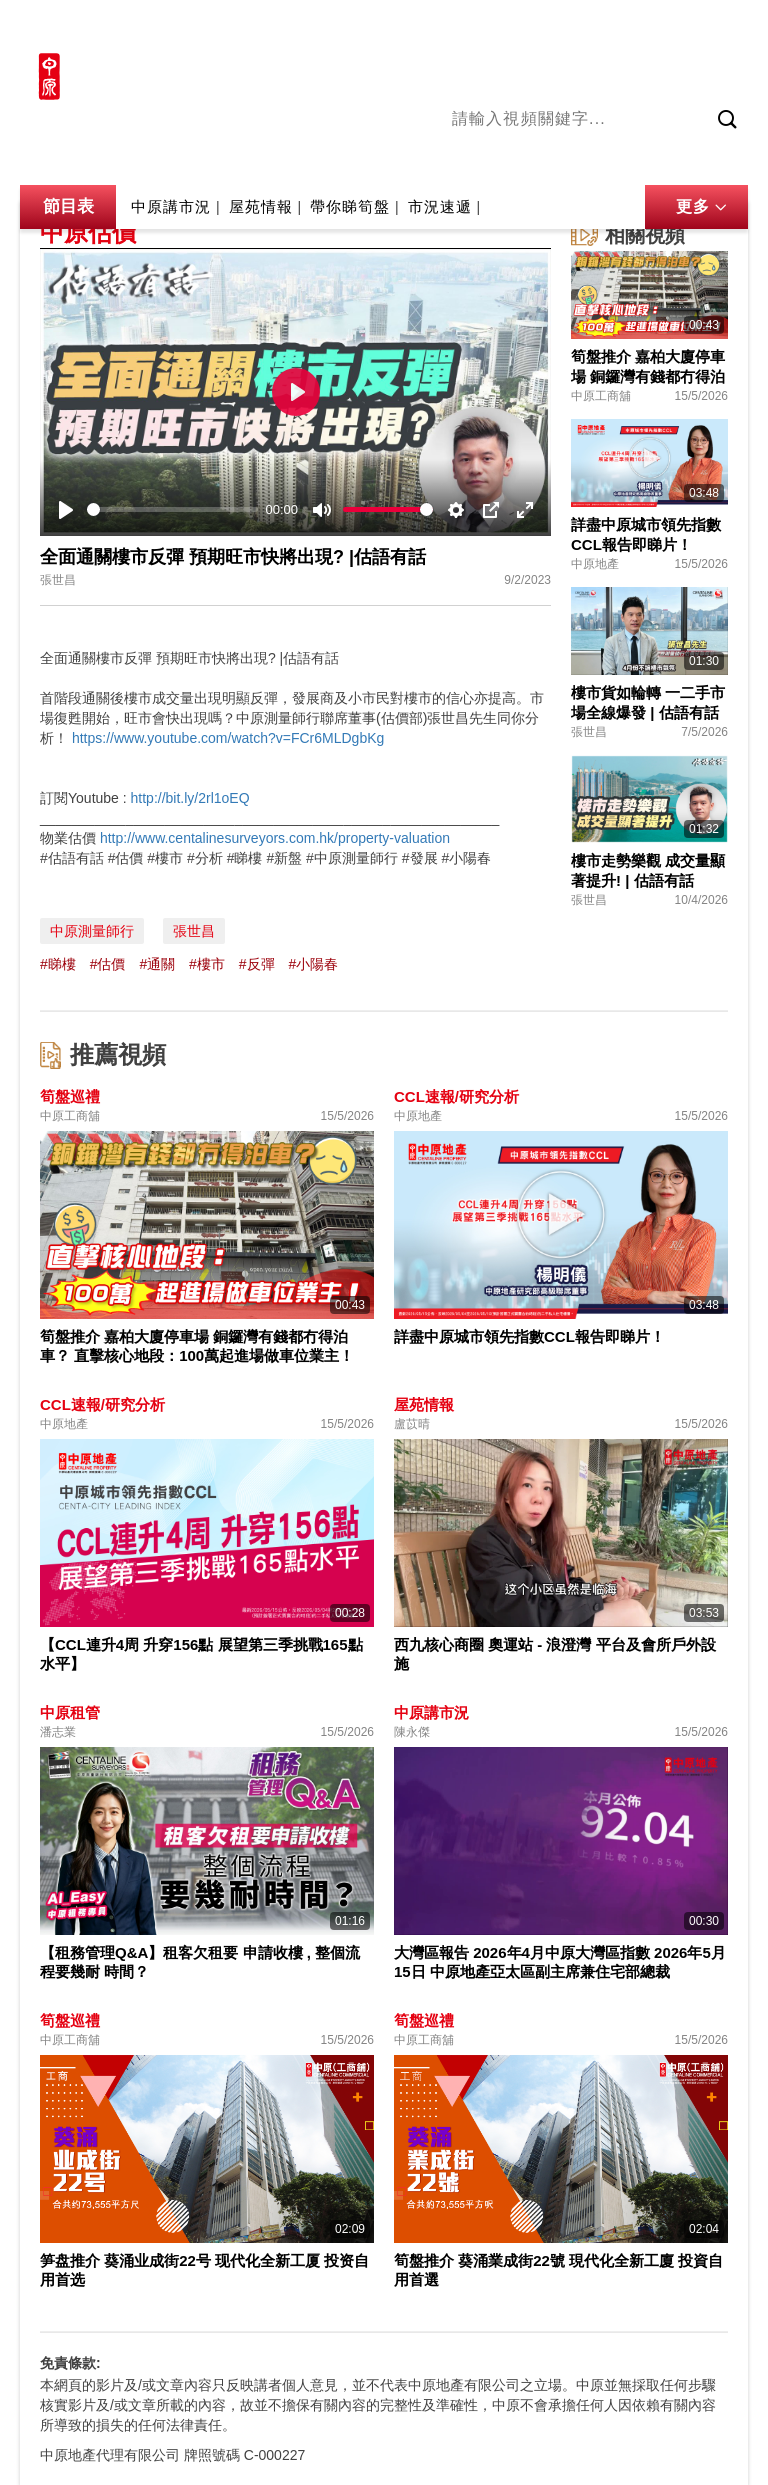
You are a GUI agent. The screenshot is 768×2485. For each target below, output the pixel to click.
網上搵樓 (640, 27)
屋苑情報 (261, 206)
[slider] (172, 509)
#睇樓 (58, 964)
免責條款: (70, 2363)
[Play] (66, 510)
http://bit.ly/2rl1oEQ (190, 798)
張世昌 (194, 931)
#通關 (157, 964)
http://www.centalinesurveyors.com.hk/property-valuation (275, 838)
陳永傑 (533, 159)
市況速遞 (440, 206)
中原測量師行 (92, 931)
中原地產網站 (547, 27)
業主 (733, 159)
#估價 (108, 964)
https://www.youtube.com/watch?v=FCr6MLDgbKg (228, 738)
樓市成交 (720, 27)
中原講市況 (667, 159)
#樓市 (207, 964)
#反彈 (257, 964)
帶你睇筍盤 (350, 206)
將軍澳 (593, 159)
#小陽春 (313, 964)
